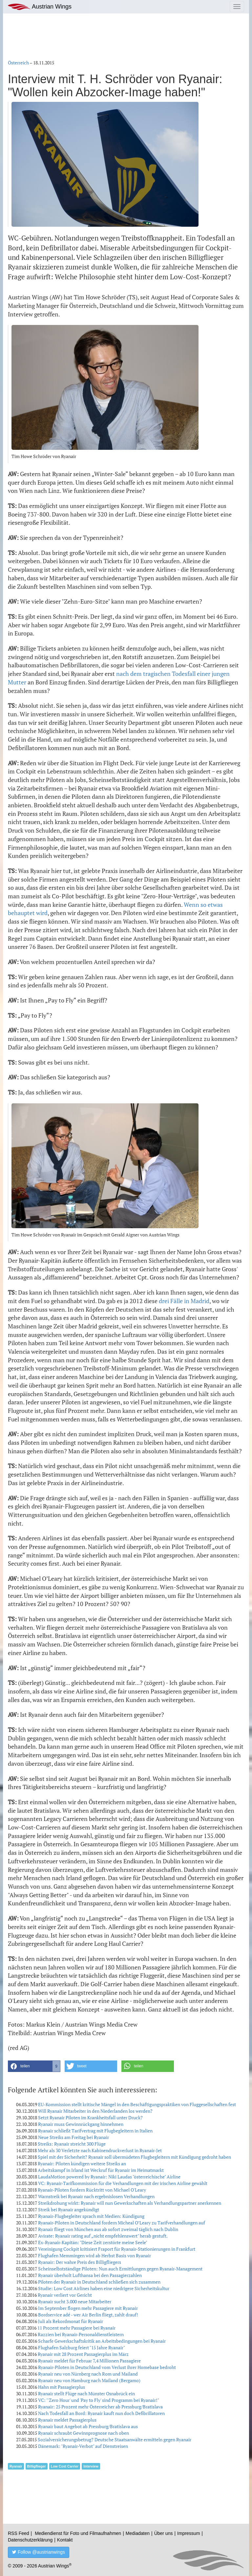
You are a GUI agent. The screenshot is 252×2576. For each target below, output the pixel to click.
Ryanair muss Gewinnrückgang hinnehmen (80, 2124)
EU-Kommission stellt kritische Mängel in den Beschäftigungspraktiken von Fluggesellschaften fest (137, 2104)
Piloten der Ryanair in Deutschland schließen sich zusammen (99, 2282)
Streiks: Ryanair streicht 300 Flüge (72, 2144)
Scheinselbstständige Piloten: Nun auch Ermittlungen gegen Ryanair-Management (120, 2269)
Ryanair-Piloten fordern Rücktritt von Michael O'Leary (92, 2190)
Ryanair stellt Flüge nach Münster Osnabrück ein (86, 2393)
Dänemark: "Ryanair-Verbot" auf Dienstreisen (83, 2446)
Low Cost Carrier (65, 2466)
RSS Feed (18, 2533)
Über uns (163, 2533)
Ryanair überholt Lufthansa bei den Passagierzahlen (90, 2275)
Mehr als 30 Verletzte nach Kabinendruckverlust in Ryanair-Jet (100, 2150)
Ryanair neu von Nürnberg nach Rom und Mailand (88, 2374)
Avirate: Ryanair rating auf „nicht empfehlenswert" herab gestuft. (103, 2236)
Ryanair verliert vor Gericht (65, 2295)
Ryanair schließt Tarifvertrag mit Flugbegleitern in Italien (95, 2131)
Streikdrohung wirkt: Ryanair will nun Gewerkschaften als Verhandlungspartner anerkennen (129, 2203)
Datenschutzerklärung (30, 2539)
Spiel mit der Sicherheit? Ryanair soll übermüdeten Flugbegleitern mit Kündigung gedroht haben (134, 2157)
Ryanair (16, 2466)
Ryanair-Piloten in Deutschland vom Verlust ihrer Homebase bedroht (107, 2367)
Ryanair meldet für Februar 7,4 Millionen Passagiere (89, 2361)
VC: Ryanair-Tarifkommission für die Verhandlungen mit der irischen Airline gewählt (122, 2183)
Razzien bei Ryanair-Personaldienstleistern (81, 2334)
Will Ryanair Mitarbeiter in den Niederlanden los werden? (95, 2111)
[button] (34, 2066)
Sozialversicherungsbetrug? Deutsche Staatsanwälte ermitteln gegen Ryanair (114, 2439)
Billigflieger (36, 2466)
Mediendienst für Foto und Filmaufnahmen (78, 2533)
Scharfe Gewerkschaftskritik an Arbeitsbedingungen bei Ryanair (102, 2341)
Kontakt (65, 2539)
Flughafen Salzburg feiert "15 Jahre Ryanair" (81, 2347)
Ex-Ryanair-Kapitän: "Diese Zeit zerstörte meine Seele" (92, 2242)
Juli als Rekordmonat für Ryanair (70, 2321)
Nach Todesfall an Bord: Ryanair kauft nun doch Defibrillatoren (101, 2413)
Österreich (18, 62)
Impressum (188, 2533)
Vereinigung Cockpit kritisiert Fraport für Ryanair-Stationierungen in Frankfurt (116, 2249)
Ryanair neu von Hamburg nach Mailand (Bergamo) (89, 2380)
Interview (90, 2466)
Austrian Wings (40, 6)
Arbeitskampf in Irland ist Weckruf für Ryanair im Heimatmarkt (101, 2170)
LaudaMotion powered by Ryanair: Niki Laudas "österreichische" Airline (109, 2177)
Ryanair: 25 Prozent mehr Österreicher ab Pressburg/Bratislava (100, 2407)
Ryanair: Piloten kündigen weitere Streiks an (82, 2163)
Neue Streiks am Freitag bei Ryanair (73, 2137)
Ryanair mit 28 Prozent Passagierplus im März (83, 2354)
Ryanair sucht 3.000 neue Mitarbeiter (74, 2301)
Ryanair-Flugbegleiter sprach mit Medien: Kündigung (91, 2216)
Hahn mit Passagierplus (61, 2387)
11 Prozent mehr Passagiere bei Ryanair (76, 2328)
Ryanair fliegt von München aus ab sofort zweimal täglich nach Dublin (108, 2229)
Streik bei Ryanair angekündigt (68, 2209)
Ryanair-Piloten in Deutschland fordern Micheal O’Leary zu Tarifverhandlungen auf (121, 2223)
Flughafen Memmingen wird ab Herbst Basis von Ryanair (94, 2255)
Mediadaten (138, 2533)
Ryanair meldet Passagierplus (67, 2420)
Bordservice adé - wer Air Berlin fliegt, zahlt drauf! (88, 2315)
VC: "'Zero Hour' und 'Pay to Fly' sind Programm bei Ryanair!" (98, 2400)
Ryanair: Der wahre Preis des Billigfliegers (79, 2262)
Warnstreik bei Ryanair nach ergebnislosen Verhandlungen (96, 2196)
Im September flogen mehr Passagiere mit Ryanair (88, 2308)
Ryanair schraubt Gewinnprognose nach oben (83, 2433)
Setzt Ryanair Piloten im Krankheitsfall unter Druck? (90, 2117)
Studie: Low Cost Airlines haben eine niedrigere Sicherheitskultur (103, 2288)
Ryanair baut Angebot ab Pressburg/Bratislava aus (88, 2426)
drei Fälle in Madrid (184, 1301)
